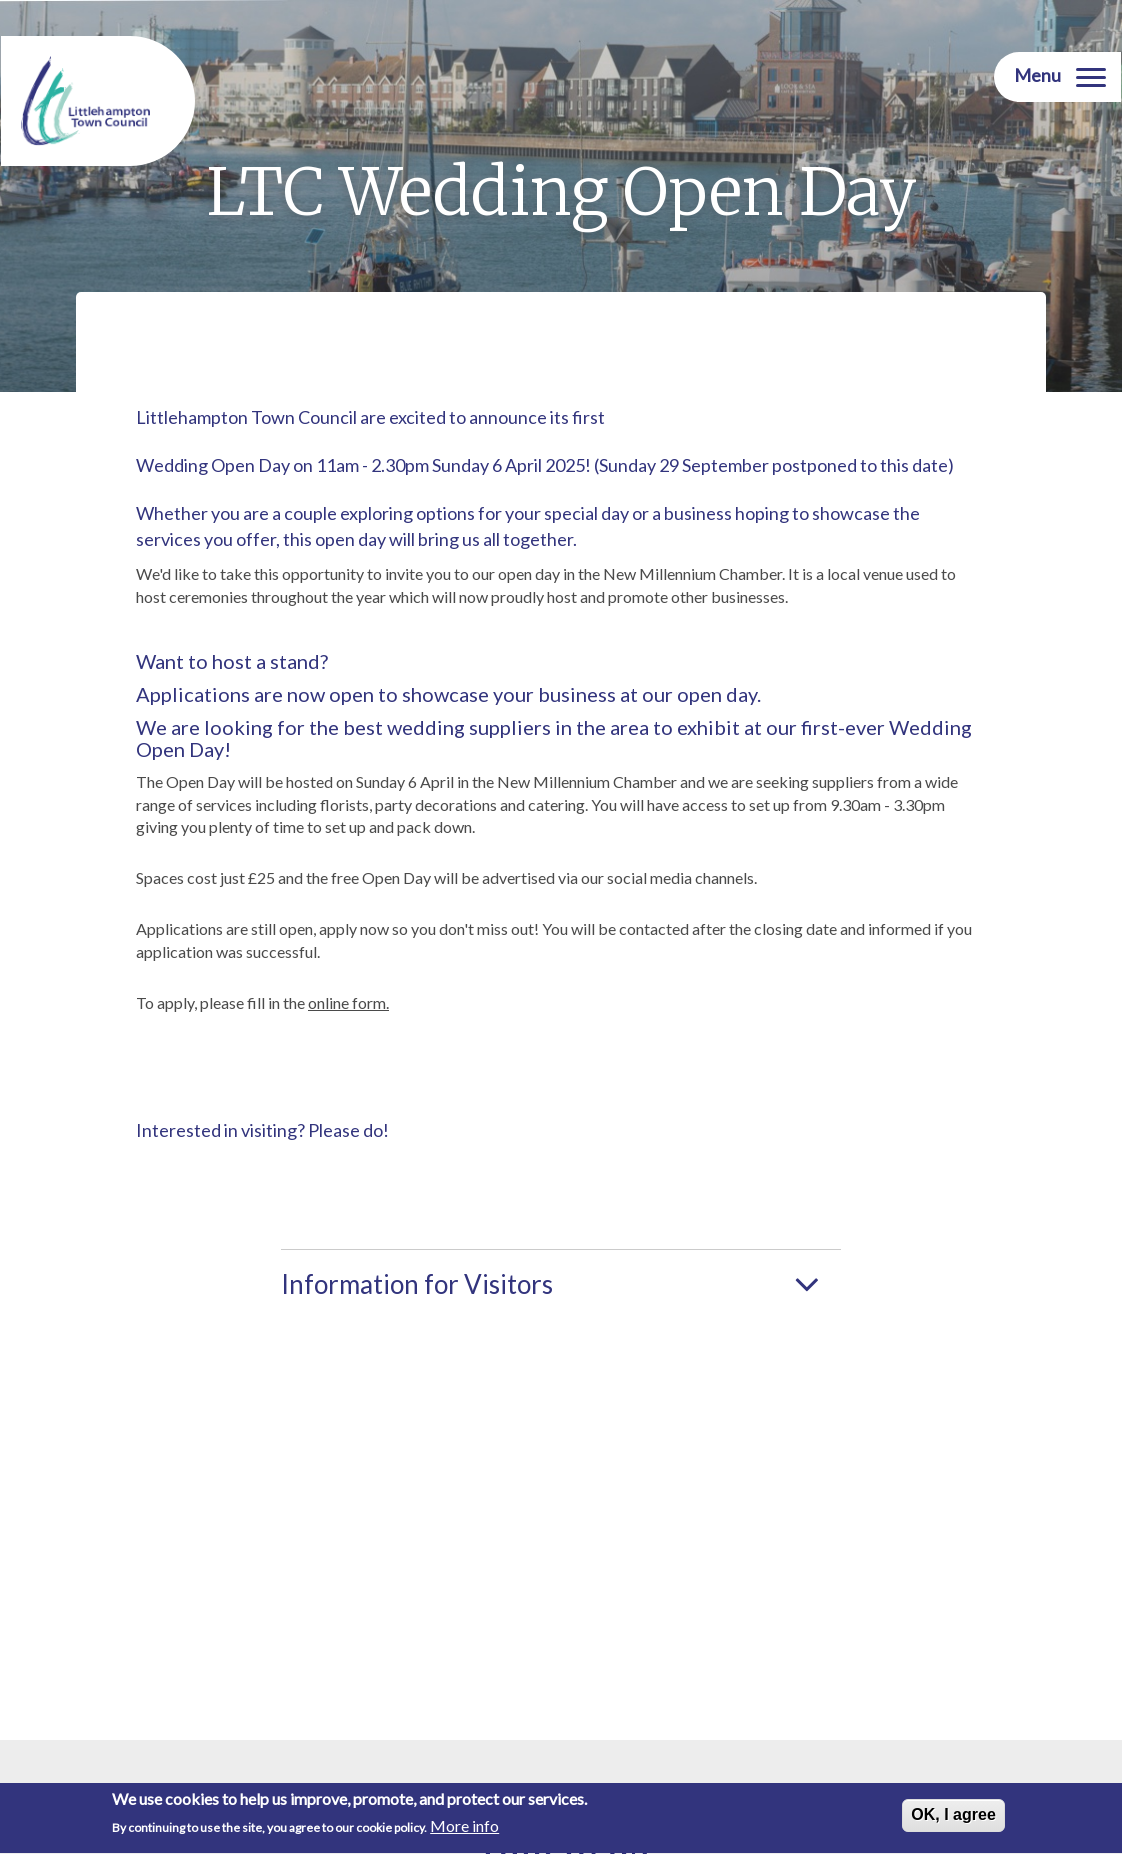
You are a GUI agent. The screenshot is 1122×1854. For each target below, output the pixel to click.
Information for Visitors (417, 1284)
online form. (348, 1002)
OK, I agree (953, 1817)
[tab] (561, 1282)
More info (464, 1829)
